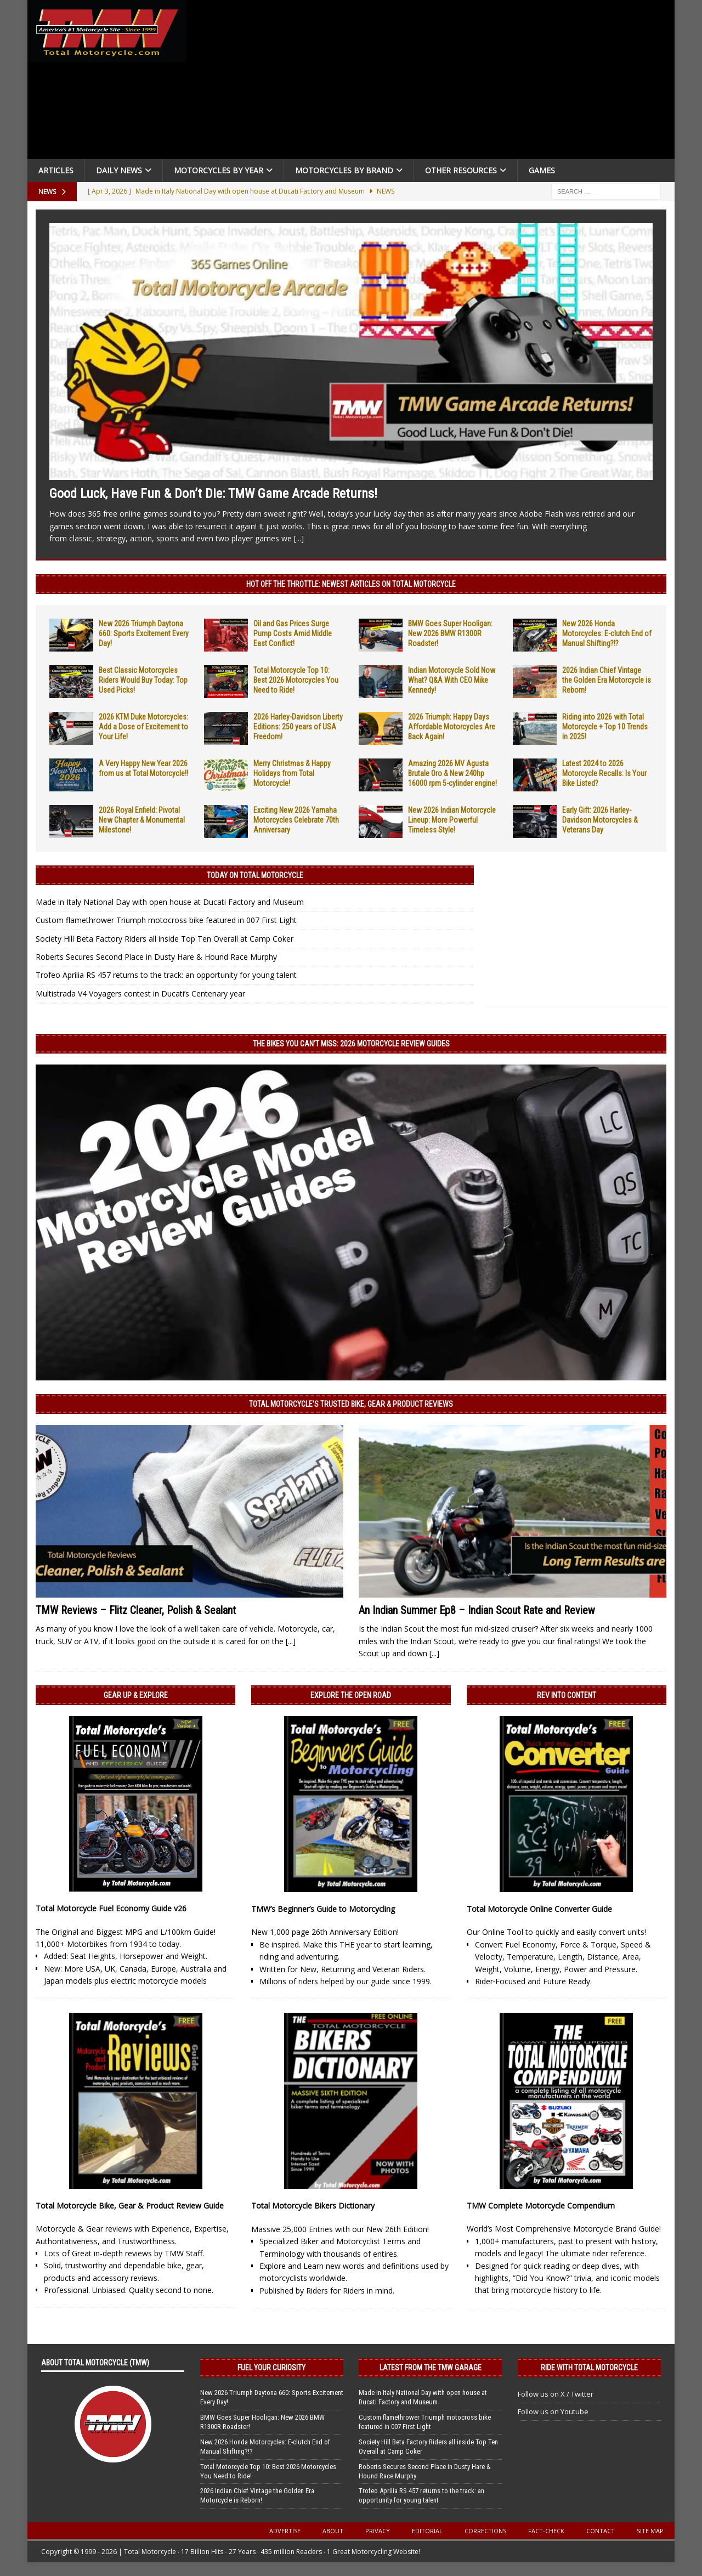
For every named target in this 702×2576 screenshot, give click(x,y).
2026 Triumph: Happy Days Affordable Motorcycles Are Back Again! (451, 726)
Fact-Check (546, 2531)
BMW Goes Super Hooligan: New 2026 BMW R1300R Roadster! (450, 633)
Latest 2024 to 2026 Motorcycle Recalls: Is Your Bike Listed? (604, 773)
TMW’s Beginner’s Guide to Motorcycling (323, 1909)
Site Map (650, 2531)
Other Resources (461, 170)
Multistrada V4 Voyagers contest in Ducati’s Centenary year (140, 993)
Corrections (485, 2531)
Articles (55, 170)
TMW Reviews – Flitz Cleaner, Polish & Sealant (136, 1610)
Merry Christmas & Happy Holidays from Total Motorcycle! (292, 773)
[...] (299, 538)
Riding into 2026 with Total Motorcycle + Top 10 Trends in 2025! (605, 726)
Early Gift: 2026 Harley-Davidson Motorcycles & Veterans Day (600, 820)
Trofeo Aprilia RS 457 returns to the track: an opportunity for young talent (166, 975)
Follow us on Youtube (553, 2411)
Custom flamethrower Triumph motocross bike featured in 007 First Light (166, 920)
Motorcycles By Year (218, 170)
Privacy (377, 2531)
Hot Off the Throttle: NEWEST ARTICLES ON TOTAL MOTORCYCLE (351, 584)
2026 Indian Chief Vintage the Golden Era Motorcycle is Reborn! (606, 680)
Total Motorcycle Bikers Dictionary (313, 2205)
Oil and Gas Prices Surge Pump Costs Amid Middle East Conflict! (292, 633)
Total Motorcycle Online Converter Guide (539, 1909)
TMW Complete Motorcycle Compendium (541, 2205)
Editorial (427, 2531)
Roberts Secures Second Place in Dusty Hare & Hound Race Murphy (156, 957)
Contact (600, 2531)
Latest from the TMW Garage (431, 2367)
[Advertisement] (434, 82)
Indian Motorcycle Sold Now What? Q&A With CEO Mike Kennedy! (451, 680)
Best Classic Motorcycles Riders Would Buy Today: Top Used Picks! (143, 680)
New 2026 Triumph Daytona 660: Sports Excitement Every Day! (144, 633)
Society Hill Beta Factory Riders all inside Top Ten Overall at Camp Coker (164, 938)
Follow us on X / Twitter (555, 2394)
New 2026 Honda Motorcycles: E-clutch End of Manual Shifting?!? (607, 633)
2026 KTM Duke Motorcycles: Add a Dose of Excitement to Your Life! (143, 726)
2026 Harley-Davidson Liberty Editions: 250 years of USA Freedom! (298, 726)
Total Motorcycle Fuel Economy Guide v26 (111, 1908)
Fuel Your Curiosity (271, 2367)
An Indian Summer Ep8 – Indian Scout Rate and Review (477, 1610)
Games (542, 170)
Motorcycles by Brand (344, 170)
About (332, 2531)
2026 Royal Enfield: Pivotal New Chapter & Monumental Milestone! (142, 820)
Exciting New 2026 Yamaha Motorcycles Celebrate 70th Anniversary (296, 820)
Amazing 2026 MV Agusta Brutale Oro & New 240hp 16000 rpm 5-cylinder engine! (452, 773)
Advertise (285, 2531)
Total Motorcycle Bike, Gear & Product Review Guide (130, 2205)
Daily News (119, 170)
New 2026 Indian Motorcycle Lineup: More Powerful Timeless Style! (452, 820)
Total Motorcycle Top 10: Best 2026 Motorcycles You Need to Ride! (295, 680)
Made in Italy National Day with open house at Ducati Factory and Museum (170, 902)
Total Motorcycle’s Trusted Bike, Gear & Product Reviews (351, 1404)
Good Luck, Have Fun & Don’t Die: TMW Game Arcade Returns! (213, 493)
